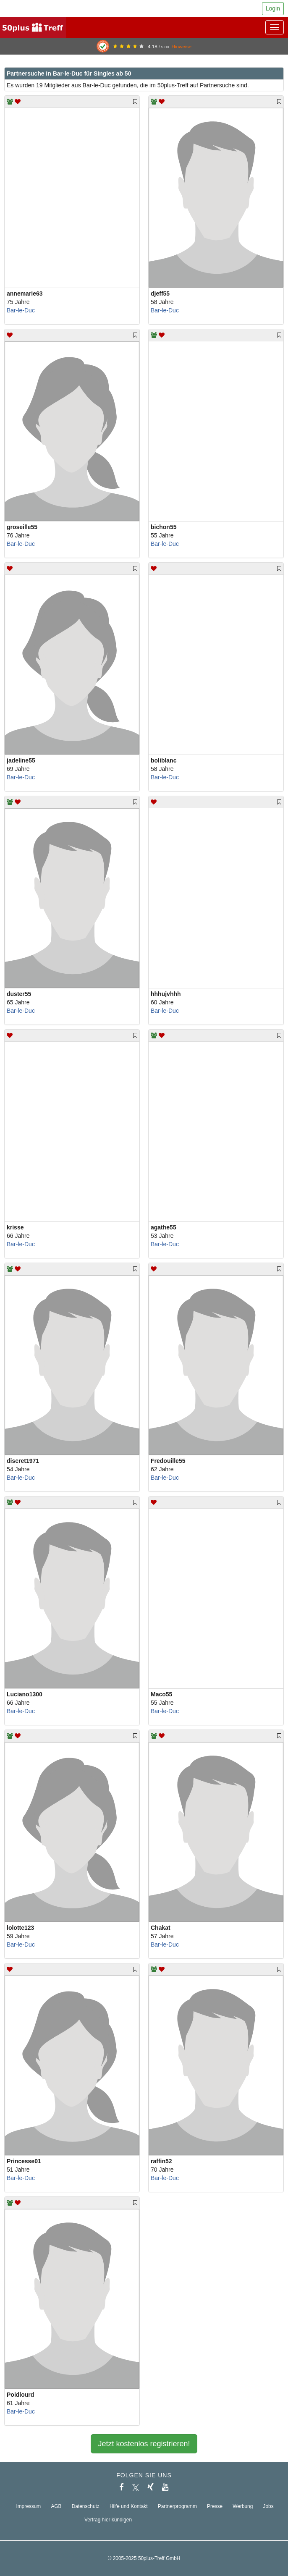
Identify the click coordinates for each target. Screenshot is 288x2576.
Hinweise (181, 46)
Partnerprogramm (177, 2506)
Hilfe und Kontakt (129, 2506)
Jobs (268, 2506)
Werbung (243, 2506)
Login (273, 8)
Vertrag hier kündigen (108, 2520)
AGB (56, 2506)
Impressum (28, 2506)
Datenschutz (85, 2506)
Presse (215, 2506)
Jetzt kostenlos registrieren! (144, 2444)
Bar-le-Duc (21, 310)
